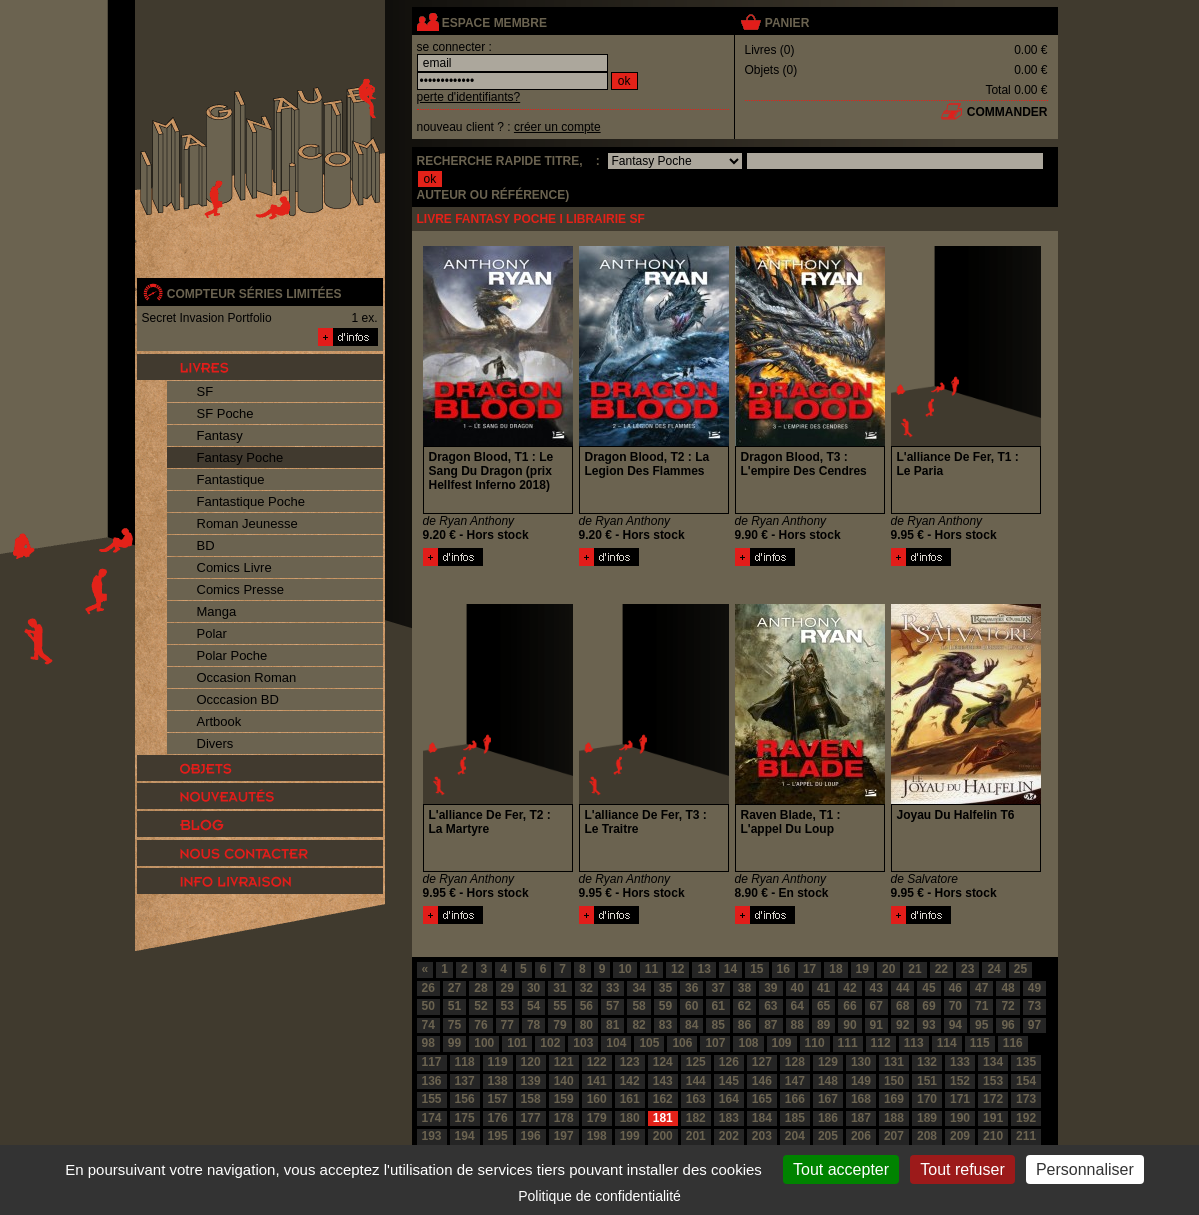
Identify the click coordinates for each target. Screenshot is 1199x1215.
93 (928, 1025)
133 (960, 1062)
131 (894, 1062)
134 (993, 1062)
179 (597, 1118)
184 (762, 1118)
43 (876, 988)
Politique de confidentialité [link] (599, 1196)
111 (848, 1043)
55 (559, 1006)
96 (1007, 1025)
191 (993, 1118)
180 (630, 1118)
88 (797, 1025)
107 (715, 1043)
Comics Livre (234, 567)
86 (744, 1025)
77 (507, 1025)
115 (980, 1043)
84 (691, 1025)
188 (894, 1118)
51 (454, 1006)
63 (770, 1006)
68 (902, 1006)
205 (828, 1136)
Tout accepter (841, 1169)
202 (729, 1136)
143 (663, 1081)
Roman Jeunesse (247, 523)
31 (559, 988)
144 (696, 1081)
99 (454, 1043)
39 (770, 988)
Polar (212, 633)
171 (960, 1099)
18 (835, 969)
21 (914, 969)
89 (823, 1025)
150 (894, 1081)
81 (612, 1025)
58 (638, 1006)
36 (691, 988)
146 (762, 1081)
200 (663, 1136)
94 (955, 1025)
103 (583, 1043)
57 (612, 1006)
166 (795, 1099)
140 (564, 1081)
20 (888, 969)
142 (630, 1081)
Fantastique (231, 479)
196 (531, 1136)
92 (902, 1025)
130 (861, 1062)
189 (927, 1118)
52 (480, 1006)
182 (696, 1118)
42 (849, 988)
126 (729, 1062)
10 (624, 969)
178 (564, 1118)
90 (849, 1025)
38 (744, 988)
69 (928, 1006)
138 (498, 1081)
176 (498, 1118)
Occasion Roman (247, 677)
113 (914, 1043)
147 (795, 1081)
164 (729, 1099)
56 (586, 1006)
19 (862, 969)
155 (432, 1099)
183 (729, 1118)
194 (465, 1136)
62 (744, 1006)
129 (828, 1062)
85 (717, 1025)
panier (787, 23)
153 (993, 1081)
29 (507, 988)
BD (206, 545)
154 (1026, 1081)
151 (927, 1081)
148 (828, 1081)
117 (432, 1062)
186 (828, 1118)
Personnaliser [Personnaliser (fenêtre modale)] (1085, 1169)
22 (941, 969)
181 (663, 1118)
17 (809, 969)
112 (881, 1043)
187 (861, 1118)
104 (616, 1043)
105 (649, 1043)
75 (454, 1025)
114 (947, 1043)
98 (428, 1043)
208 (927, 1136)
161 (630, 1099)
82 (638, 1025)
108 (748, 1043)
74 (428, 1025)
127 (762, 1062)
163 (696, 1099)
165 (762, 1099)
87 (770, 1025)
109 (782, 1043)
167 (828, 1099)
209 (960, 1136)
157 (498, 1099)
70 (955, 1006)
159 (564, 1099)
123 (630, 1062)
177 (531, 1118)
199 (630, 1136)
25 (1020, 969)
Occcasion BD (238, 699)
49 (1034, 988)
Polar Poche (232, 655)
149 (861, 1081)
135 (1026, 1062)
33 (612, 988)
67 (876, 1006)
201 (696, 1136)
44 (902, 988)
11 (651, 969)
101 (517, 1043)
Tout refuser (962, 1169)
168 (861, 1099)
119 (498, 1062)
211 (1026, 1136)
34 (638, 988)
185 (795, 1118)
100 (484, 1043)
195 (498, 1136)
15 (756, 969)
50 (428, 1006)
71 (981, 1006)
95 (981, 1025)
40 (797, 988)
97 (1034, 1025)
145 (729, 1081)
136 (432, 1081)
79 (559, 1025)
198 (597, 1136)
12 (677, 969)
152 (960, 1081)
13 (703, 969)
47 (981, 988)
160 (597, 1099)
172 (993, 1099)
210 (993, 1136)
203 (762, 1136)
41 (823, 988)
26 (428, 988)
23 (967, 969)
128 (795, 1062)
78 (533, 1025)
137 (465, 1081)
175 (465, 1118)
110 (815, 1043)
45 (928, 988)
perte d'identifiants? (469, 97)
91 (876, 1025)
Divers (215, 743)
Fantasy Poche (240, 457)
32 (586, 988)
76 (480, 1025)
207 (894, 1136)
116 (1013, 1043)
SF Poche (225, 413)
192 (1026, 1118)
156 (465, 1099)
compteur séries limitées (254, 294)
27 (454, 988)
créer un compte (557, 127)
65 (823, 1006)
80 (586, 1025)
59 (665, 1006)
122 (597, 1062)
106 (682, 1043)
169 (894, 1099)
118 (465, 1062)
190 (960, 1118)
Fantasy (220, 435)
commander (1007, 112)
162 (663, 1099)
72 (1007, 1006)
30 (533, 988)
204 (795, 1136)
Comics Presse (240, 589)
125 (696, 1062)
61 (717, 1006)
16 (783, 969)
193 (432, 1136)
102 (550, 1043)
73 (1034, 1006)
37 (717, 988)
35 (665, 988)
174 (432, 1118)
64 (797, 1006)
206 (861, 1136)
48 (1007, 988)
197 (564, 1136)
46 (955, 988)
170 (927, 1099)
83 (665, 1025)
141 (597, 1081)
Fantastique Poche (251, 501)
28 (480, 988)
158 (531, 1099)
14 (730, 969)
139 (531, 1081)
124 (663, 1062)
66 (849, 1006)
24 (993, 969)
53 (507, 1006)
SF (205, 391)
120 (531, 1062)
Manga (217, 611)
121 (564, 1062)
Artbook (219, 721)
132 (927, 1062)
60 (691, 1006)
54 (533, 1006)
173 (1026, 1099)
